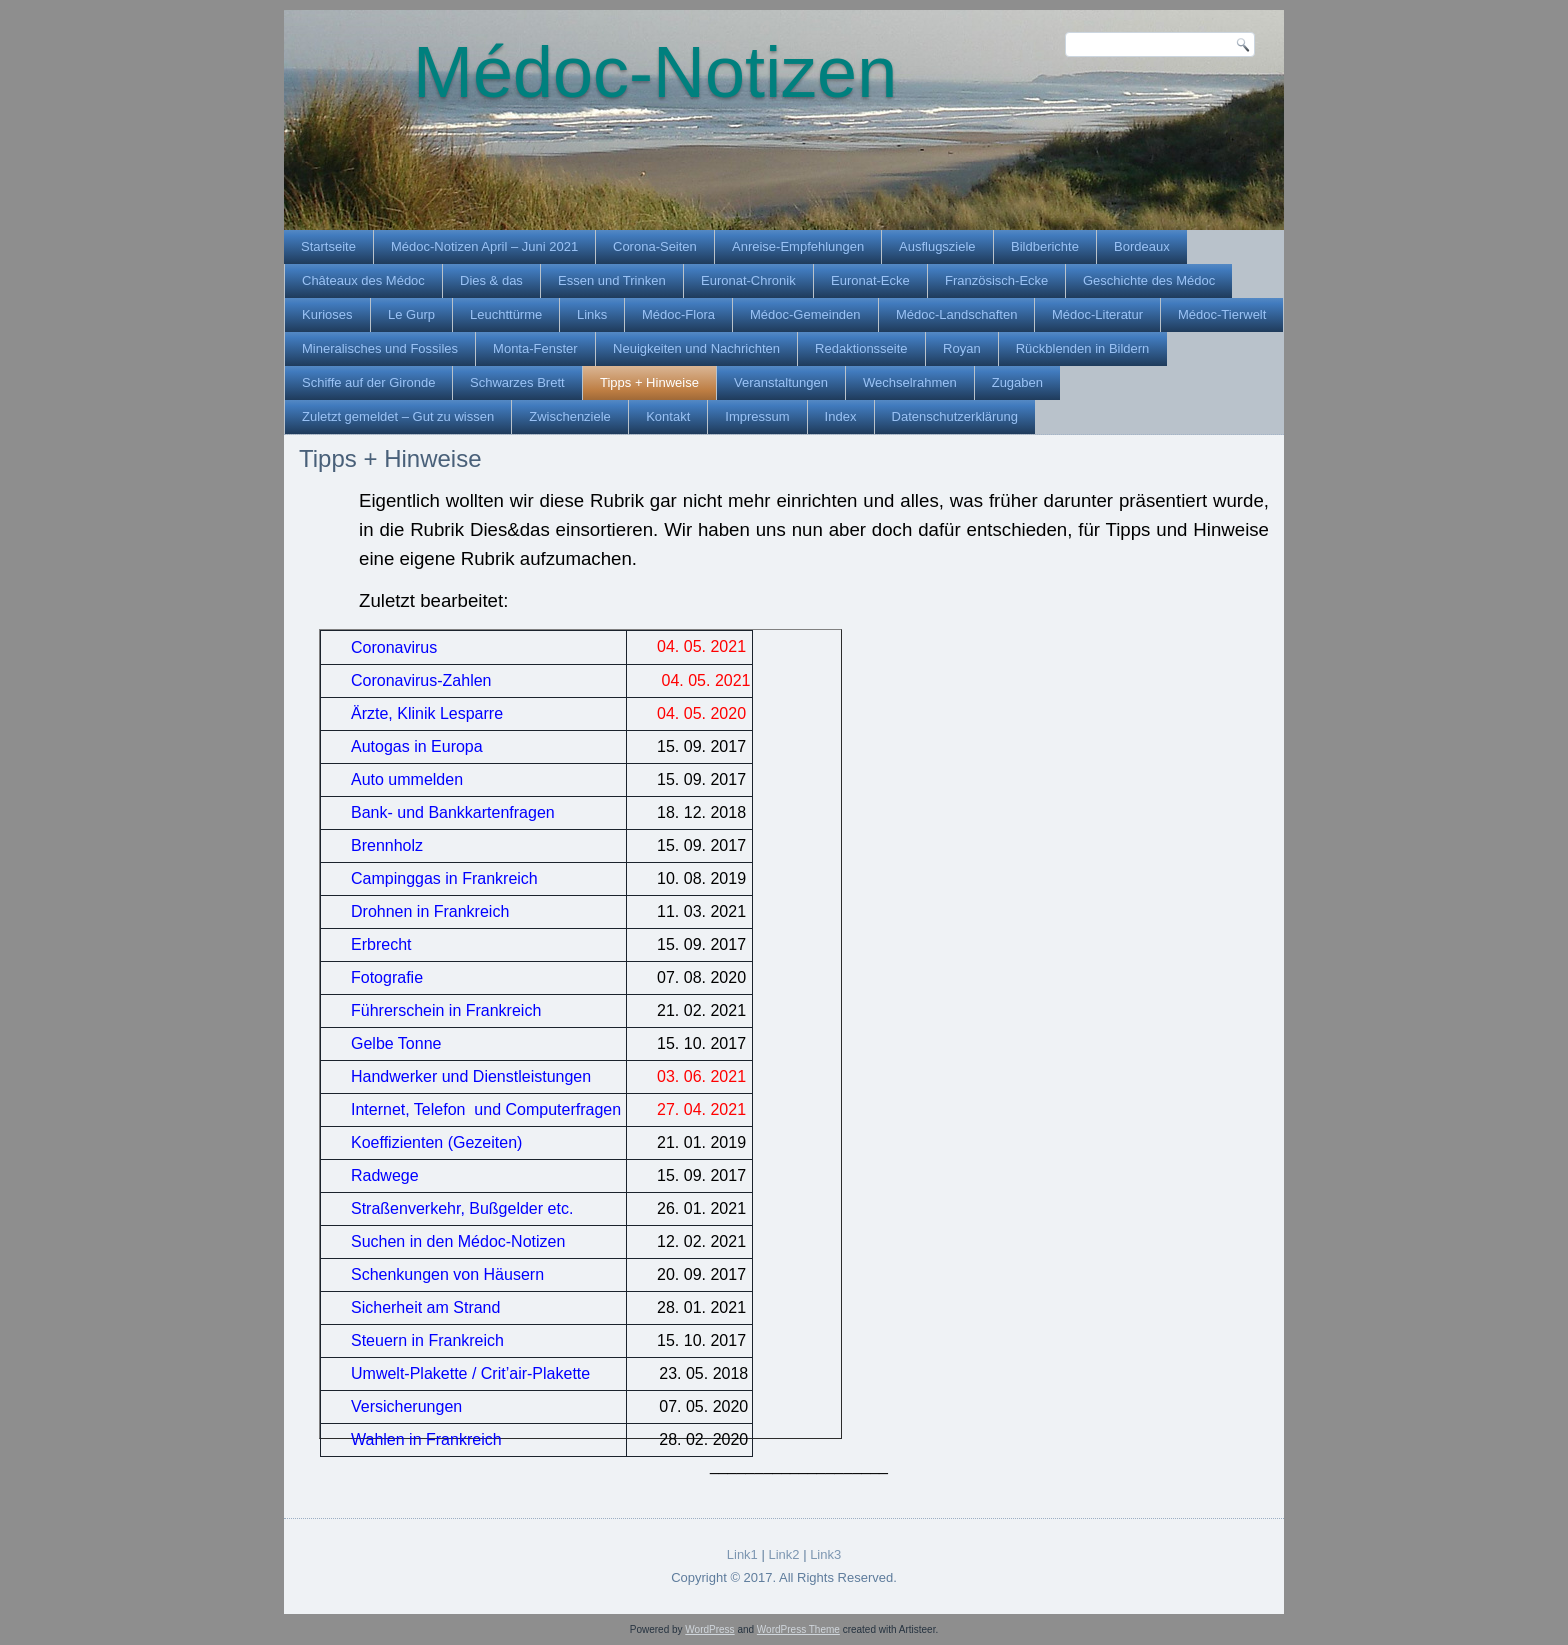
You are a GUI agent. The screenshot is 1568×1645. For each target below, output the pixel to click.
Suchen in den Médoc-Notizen (458, 1241)
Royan (962, 348)
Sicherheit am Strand (425, 1307)
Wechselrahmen (910, 382)
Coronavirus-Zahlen (421, 680)
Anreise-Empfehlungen (798, 246)
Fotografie (387, 977)
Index (841, 416)
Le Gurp (411, 314)
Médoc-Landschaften (956, 314)
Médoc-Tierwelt (1222, 314)
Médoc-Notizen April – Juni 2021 (484, 246)
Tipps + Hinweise (649, 382)
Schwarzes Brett (517, 382)
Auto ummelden (407, 779)
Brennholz (387, 845)
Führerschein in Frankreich (446, 1010)
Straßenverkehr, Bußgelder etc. (462, 1208)
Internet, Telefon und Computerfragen (486, 1109)
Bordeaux (1142, 246)
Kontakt (668, 416)
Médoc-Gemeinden (805, 314)
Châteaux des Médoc (363, 280)
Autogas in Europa (417, 746)
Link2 (783, 1554)
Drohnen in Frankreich (430, 911)
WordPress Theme (798, 1629)
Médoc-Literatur (1097, 314)
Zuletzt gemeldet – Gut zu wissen (398, 416)
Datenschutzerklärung (955, 416)
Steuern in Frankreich (427, 1340)
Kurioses (327, 314)
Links (592, 314)
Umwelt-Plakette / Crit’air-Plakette (470, 1373)
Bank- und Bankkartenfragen (453, 812)
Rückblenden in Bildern (1083, 348)
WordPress (709, 1629)
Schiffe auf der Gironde (368, 382)
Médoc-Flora (678, 314)
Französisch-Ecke (996, 280)
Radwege (385, 1175)
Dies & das (491, 280)
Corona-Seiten (655, 246)
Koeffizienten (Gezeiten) (436, 1142)
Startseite (328, 246)
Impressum (757, 416)
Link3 (825, 1554)
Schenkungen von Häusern (447, 1274)
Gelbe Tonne (396, 1043)
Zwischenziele (570, 416)
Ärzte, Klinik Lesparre (427, 713)
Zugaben (1017, 382)
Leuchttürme (506, 314)
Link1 (742, 1554)
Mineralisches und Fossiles (380, 348)
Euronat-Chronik (748, 280)
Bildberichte (1045, 246)
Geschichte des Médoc (1149, 280)
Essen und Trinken (612, 280)
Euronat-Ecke (870, 280)
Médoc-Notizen (655, 72)
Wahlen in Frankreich (426, 1439)
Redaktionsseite (861, 348)
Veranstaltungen (781, 382)
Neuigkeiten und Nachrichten (696, 348)
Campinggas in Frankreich (444, 878)
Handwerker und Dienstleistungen (471, 1076)
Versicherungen (406, 1406)
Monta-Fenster (535, 348)
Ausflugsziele (937, 246)
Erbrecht (381, 944)
